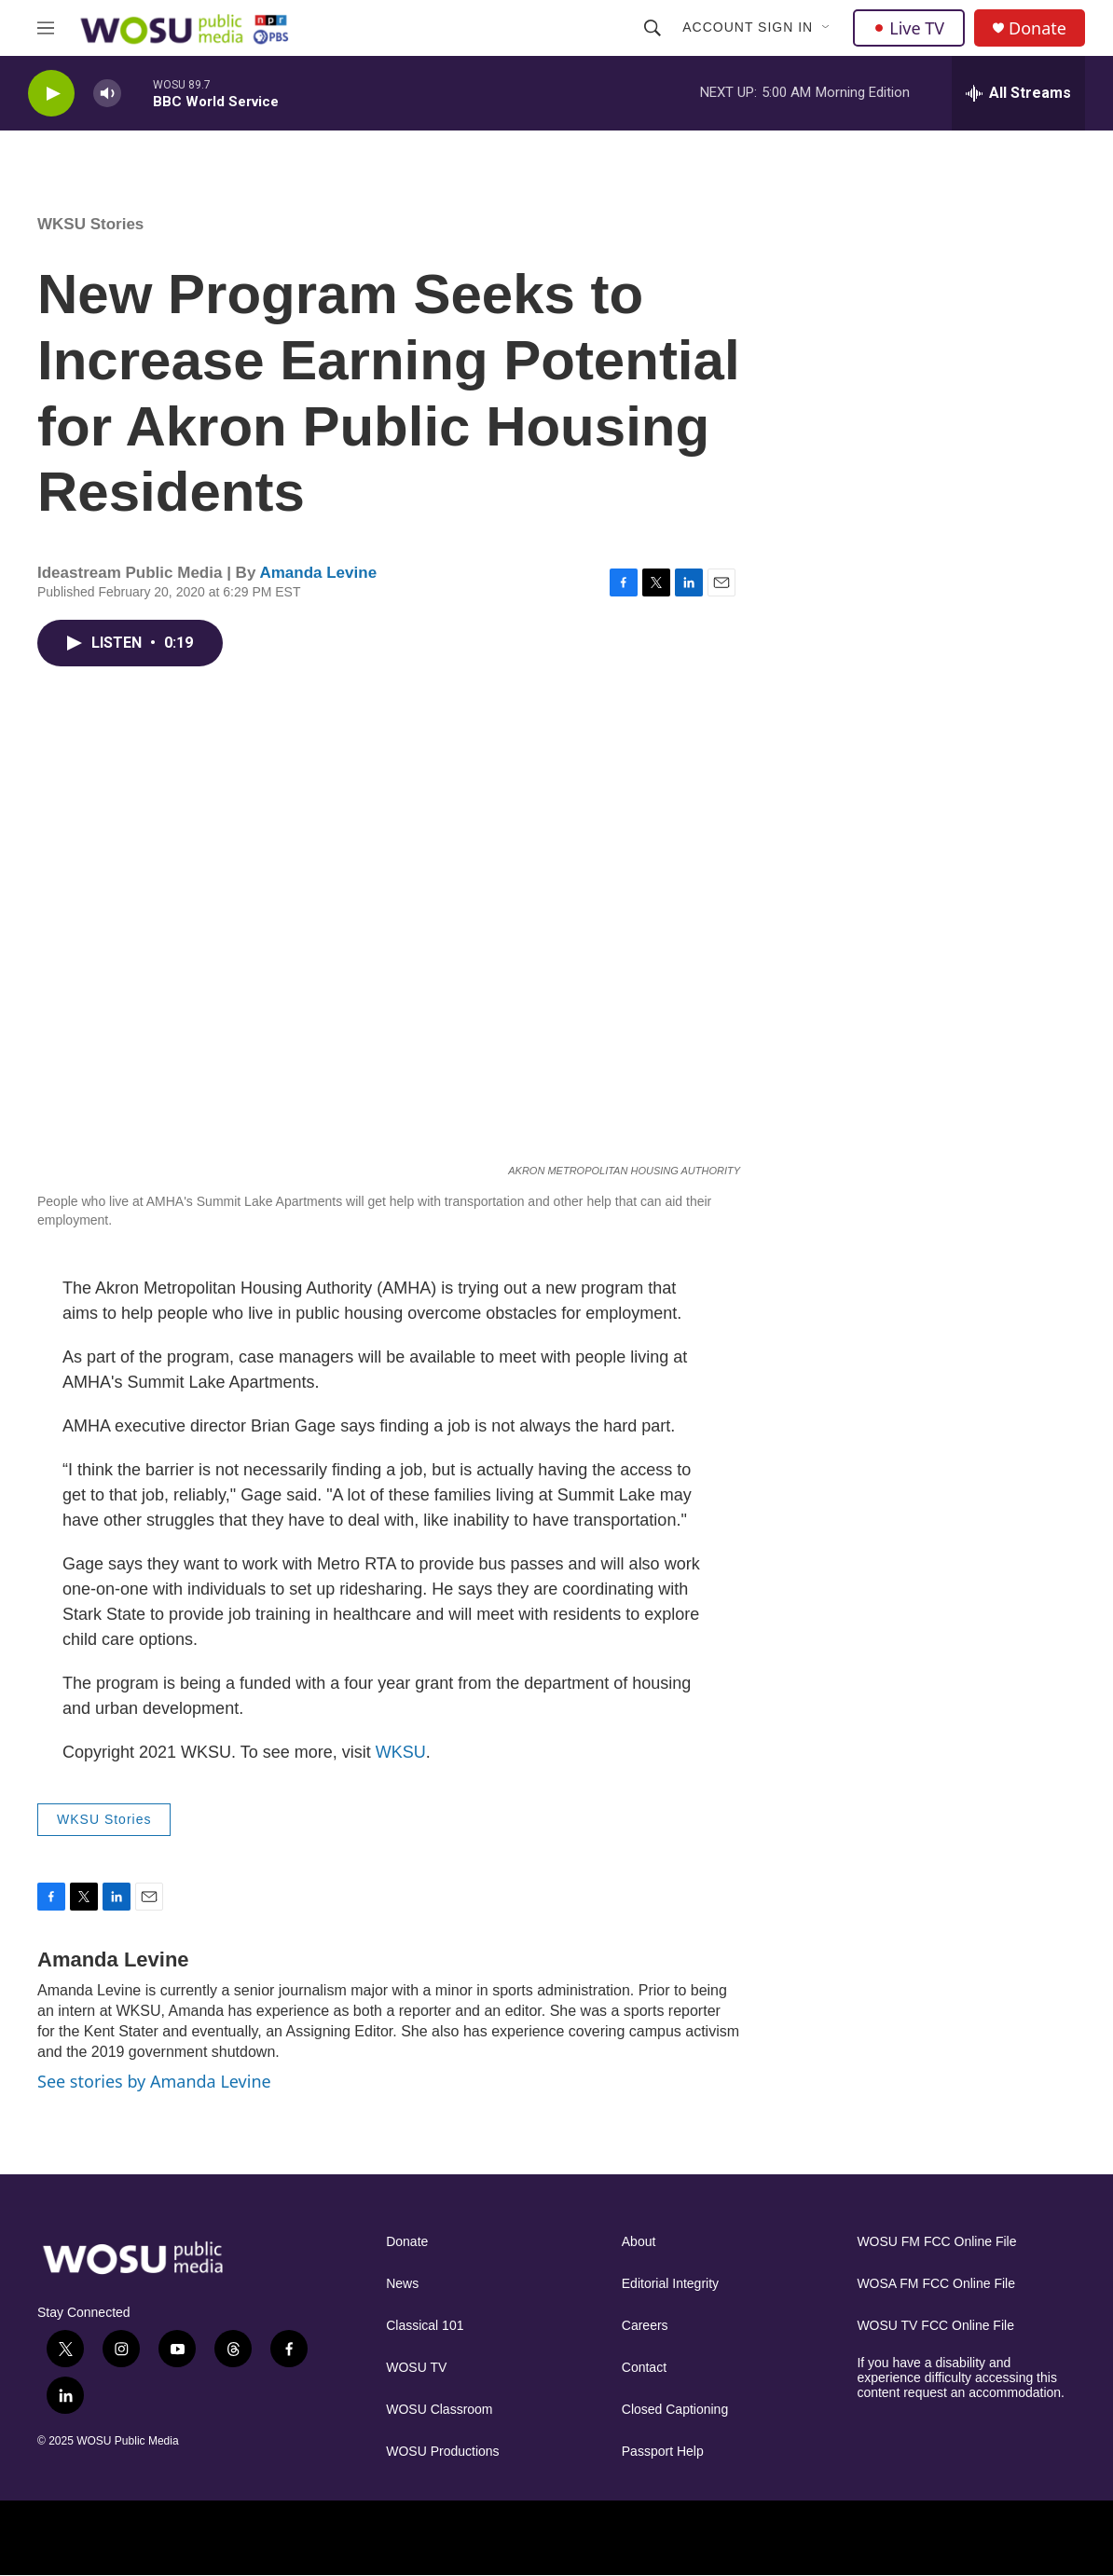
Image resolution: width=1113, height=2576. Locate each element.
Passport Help (663, 2452)
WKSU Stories (90, 224)
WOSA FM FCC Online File (936, 2284)
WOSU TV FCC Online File (935, 2326)
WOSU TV (416, 2368)
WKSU (401, 1752)
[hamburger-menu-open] (45, 28)
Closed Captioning (675, 2410)
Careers (645, 2326)
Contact (644, 2368)
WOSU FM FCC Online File (936, 2242)
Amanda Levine (318, 573)
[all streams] (1018, 93)
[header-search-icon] (652, 28)
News (402, 2284)
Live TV (908, 28)
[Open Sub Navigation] (826, 28)
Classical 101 (424, 2326)
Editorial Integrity (670, 2284)
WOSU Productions (442, 2452)
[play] (51, 93)
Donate (1037, 28)
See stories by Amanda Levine (154, 2081)
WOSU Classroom (439, 2410)
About (639, 2242)
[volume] (107, 94)
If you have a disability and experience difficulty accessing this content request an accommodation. (961, 2378)
